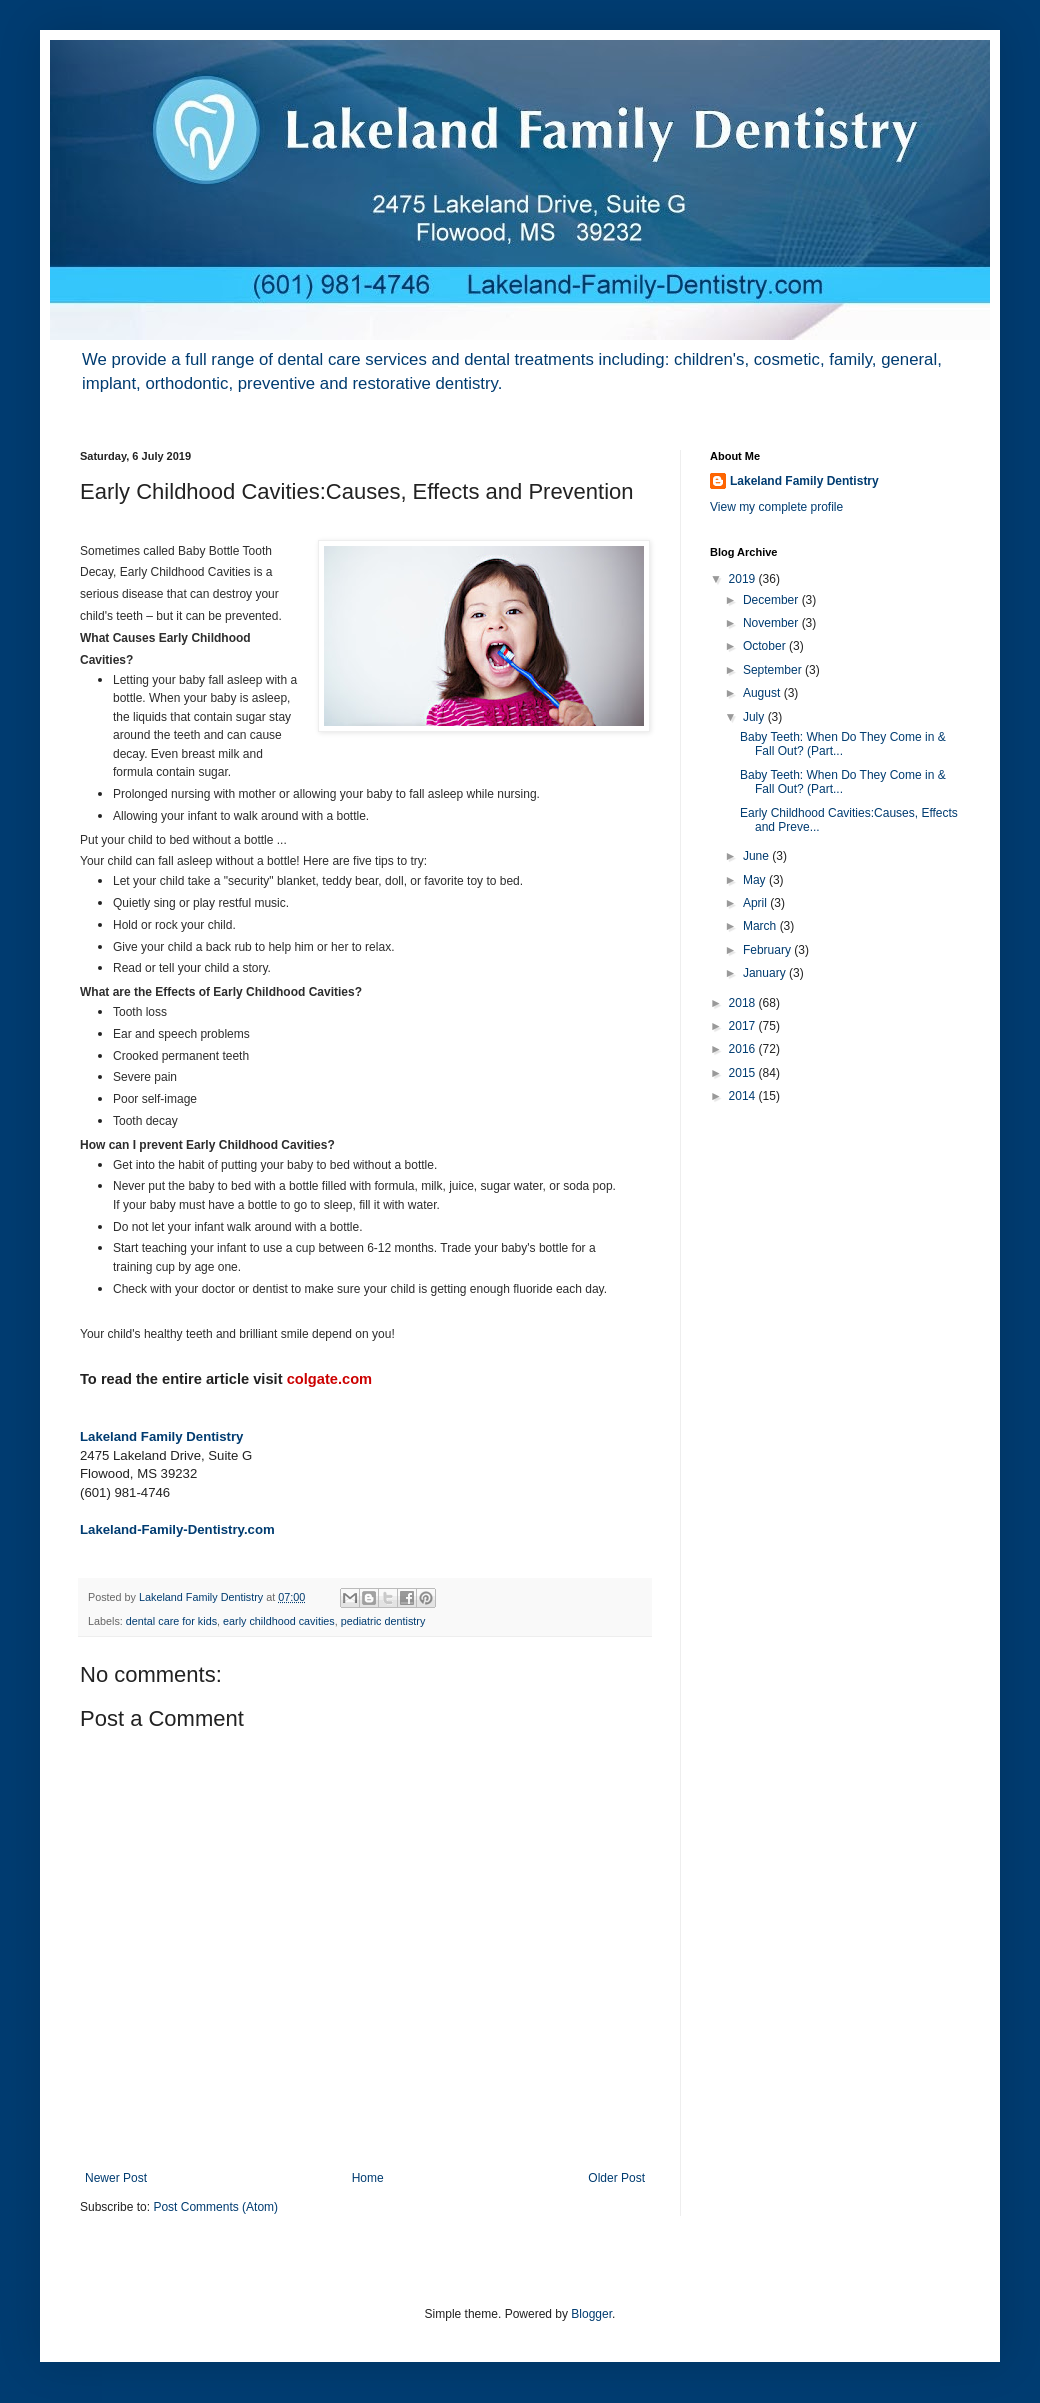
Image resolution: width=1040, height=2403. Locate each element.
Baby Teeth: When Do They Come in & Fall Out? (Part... (843, 744)
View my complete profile (776, 507)
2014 (744, 1096)
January (766, 973)
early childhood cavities (279, 1621)
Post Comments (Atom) (215, 2207)
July (755, 717)
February (768, 950)
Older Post (616, 2178)
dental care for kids (171, 1621)
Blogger (591, 2314)
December (772, 600)
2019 (744, 579)
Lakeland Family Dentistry (161, 1436)
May (756, 880)
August (763, 693)
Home (368, 2178)
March (761, 926)
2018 (744, 1003)
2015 (744, 1073)
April (756, 903)
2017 (744, 1026)
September (774, 670)
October (766, 646)
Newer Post (116, 2178)
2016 (744, 1049)
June (757, 856)
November (772, 623)
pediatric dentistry (383, 1621)
